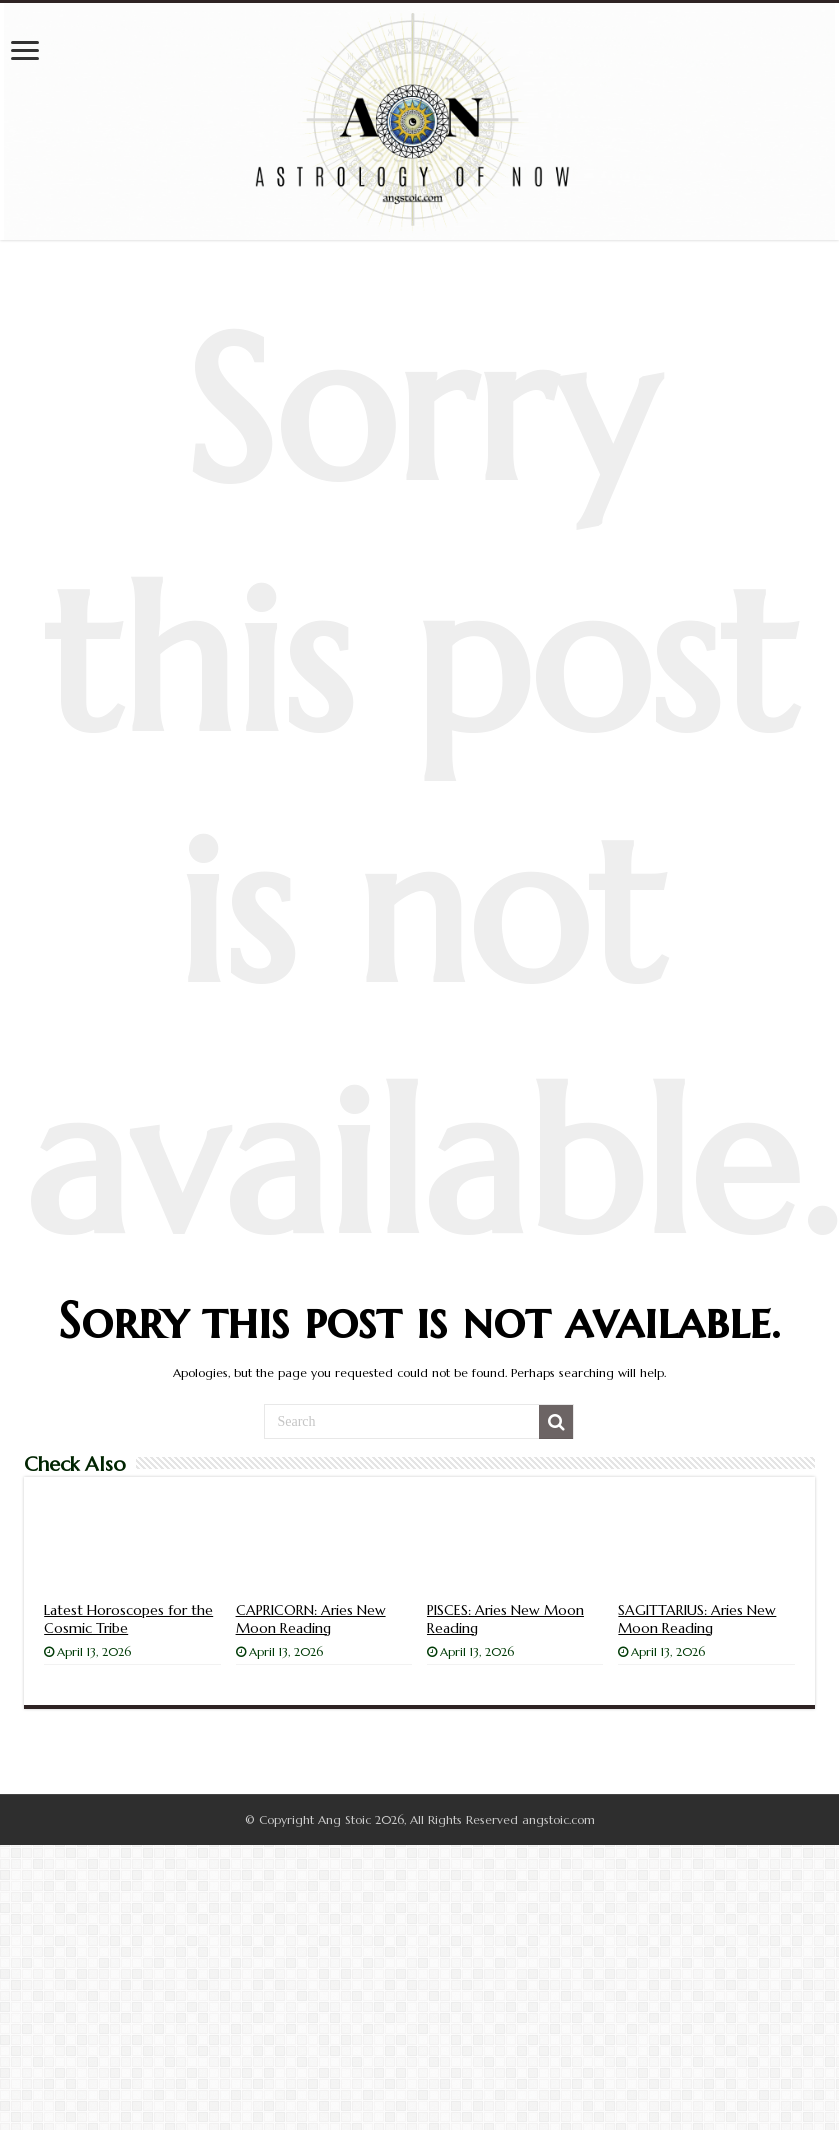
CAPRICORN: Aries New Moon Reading (311, 1619)
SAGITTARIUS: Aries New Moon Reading (697, 1619)
